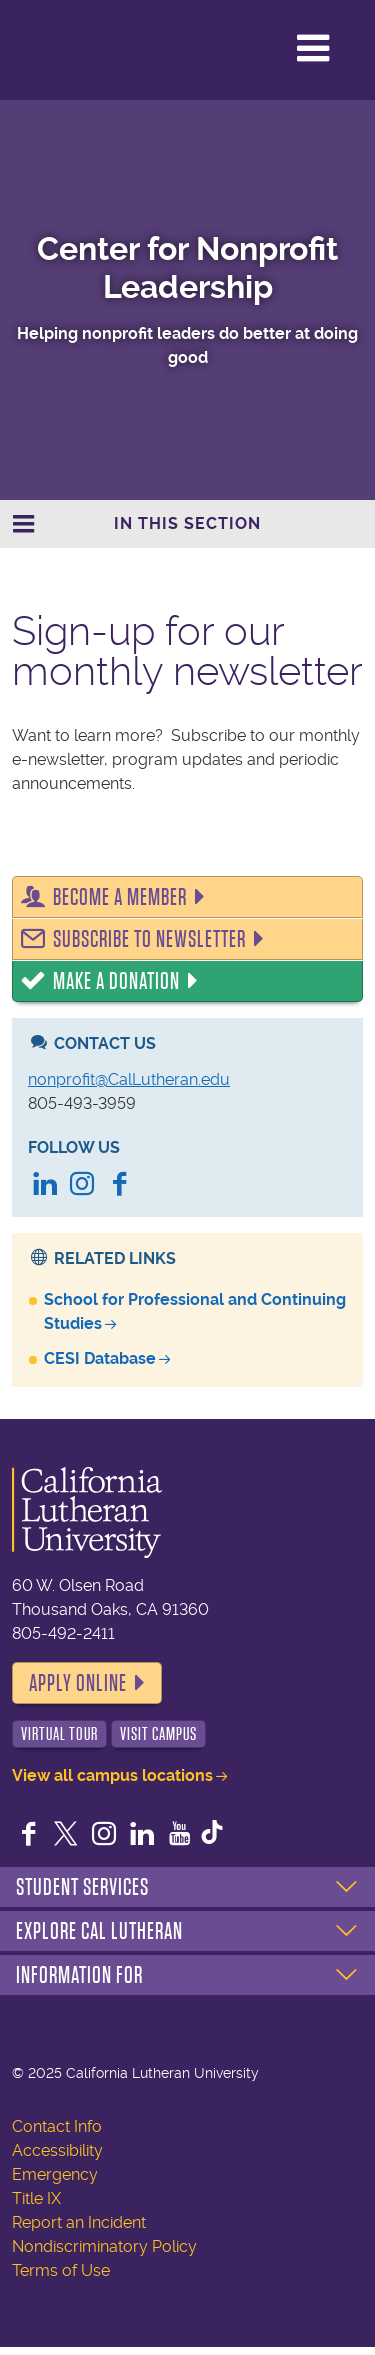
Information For (79, 1975)
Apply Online (78, 1683)
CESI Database (100, 1358)
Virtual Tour (59, 1734)
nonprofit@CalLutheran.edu (129, 1079)
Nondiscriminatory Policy (104, 2246)
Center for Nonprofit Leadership (187, 268)
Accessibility (57, 2150)
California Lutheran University (99, 48)
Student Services (82, 1887)
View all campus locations (112, 1775)
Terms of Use (61, 2270)
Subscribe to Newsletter (149, 939)
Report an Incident (79, 2222)
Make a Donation (116, 981)
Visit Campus (158, 1734)
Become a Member (120, 897)
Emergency (55, 2174)
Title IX (36, 2198)
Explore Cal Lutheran (99, 1931)
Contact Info (57, 2126)
